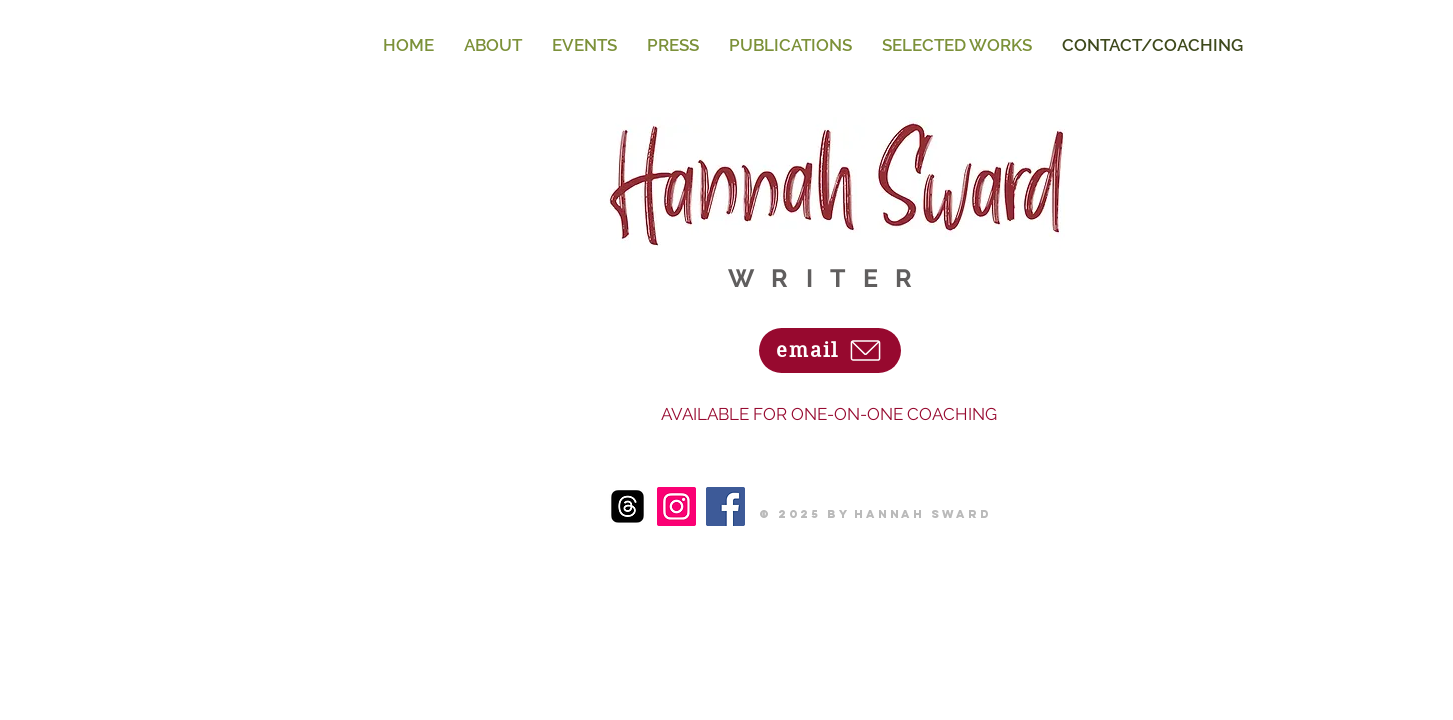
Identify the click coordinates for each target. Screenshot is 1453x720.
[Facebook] (725, 506)
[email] (830, 350)
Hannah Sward (923, 514)
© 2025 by (806, 514)
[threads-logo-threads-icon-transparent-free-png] (627, 506)
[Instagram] (676, 506)
